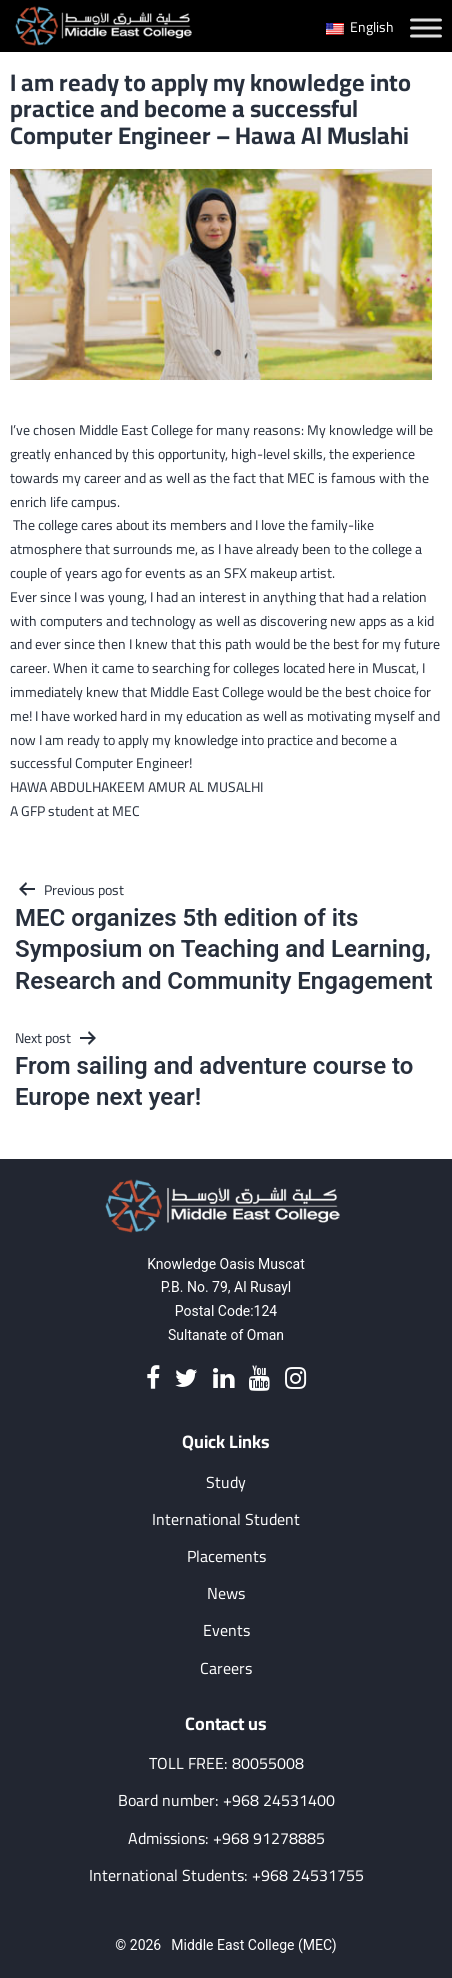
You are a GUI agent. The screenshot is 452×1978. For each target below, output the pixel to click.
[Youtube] (259, 1379)
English (360, 27)
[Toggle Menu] (426, 27)
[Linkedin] (223, 1379)
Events (226, 1630)
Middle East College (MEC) (253, 1945)
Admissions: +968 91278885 (226, 1838)
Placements (226, 1556)
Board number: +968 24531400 (226, 1800)
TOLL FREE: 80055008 (226, 1763)
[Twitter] (186, 1379)
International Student (226, 1519)
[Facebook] (153, 1379)
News (226, 1593)
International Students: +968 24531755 (226, 1875)
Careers (226, 1668)
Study (226, 1482)
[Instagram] (295, 1379)
